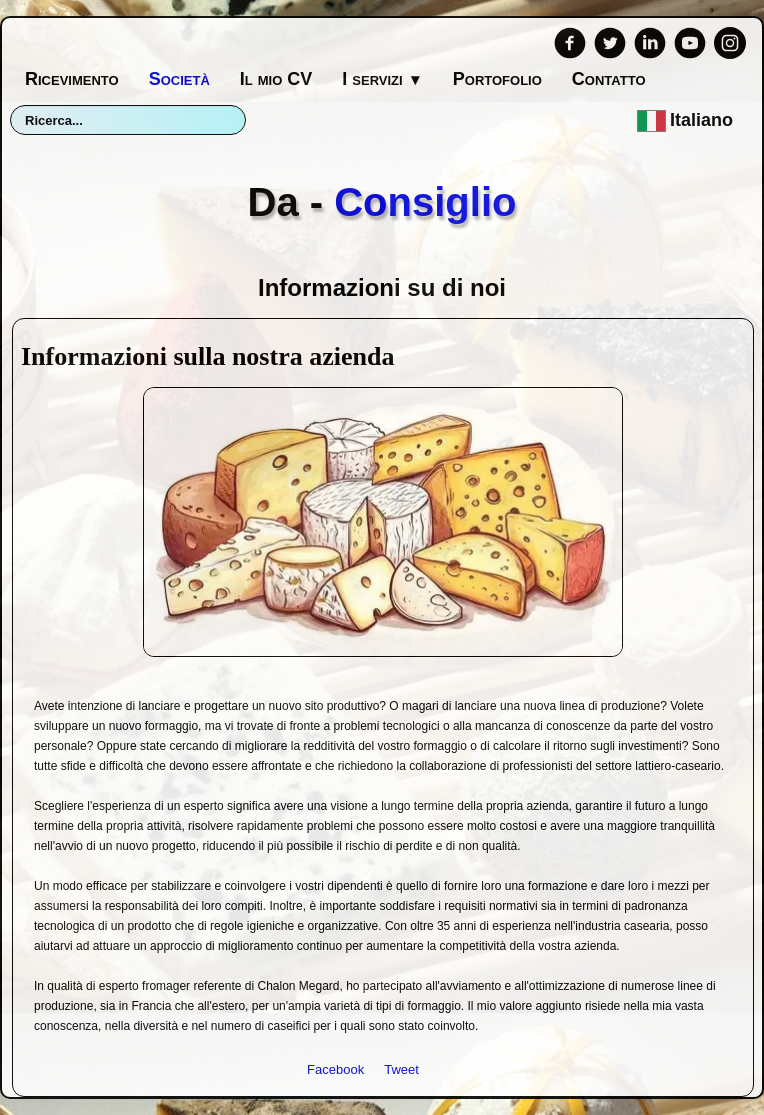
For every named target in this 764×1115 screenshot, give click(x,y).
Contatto (609, 79)
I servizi (382, 79)
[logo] (382, 189)
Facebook (335, 1069)
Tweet (401, 1069)
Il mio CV (276, 79)
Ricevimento (72, 79)
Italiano (687, 120)
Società (179, 79)
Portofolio (497, 79)
